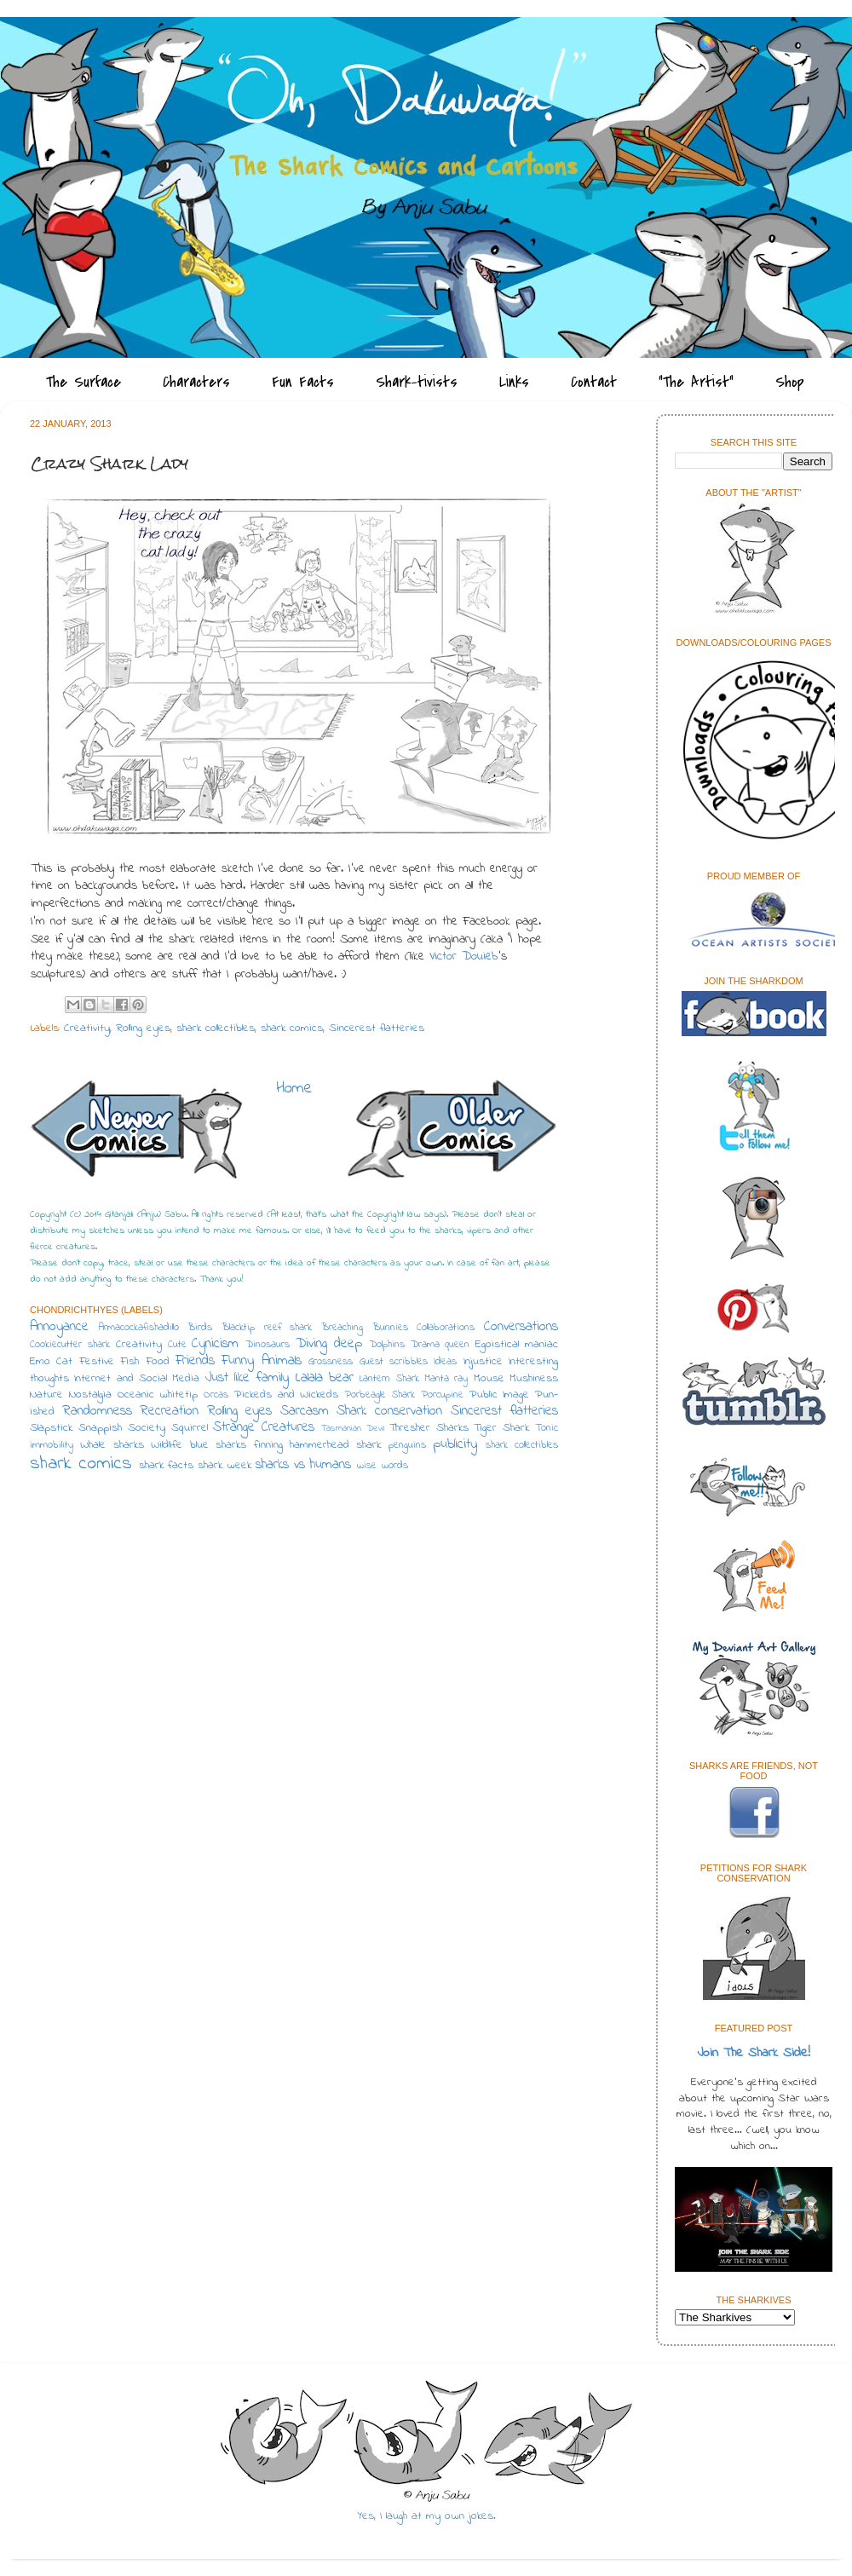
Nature (46, 1394)
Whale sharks (111, 1445)
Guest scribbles (394, 1361)
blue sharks (218, 1445)
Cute (177, 1344)
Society (146, 1428)
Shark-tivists (417, 382)
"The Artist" (696, 382)
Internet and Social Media (136, 1378)
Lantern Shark (389, 1378)
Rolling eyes (143, 1028)
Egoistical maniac (516, 1344)
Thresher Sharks (429, 1428)
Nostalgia (90, 1394)
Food (158, 1361)
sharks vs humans (303, 1465)
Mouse (489, 1378)
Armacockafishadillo (139, 1327)
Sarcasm (304, 1411)
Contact (594, 382)
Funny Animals (261, 1361)
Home (294, 1088)
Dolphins (387, 1344)
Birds (199, 1327)
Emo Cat (51, 1361)
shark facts (166, 1465)
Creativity (87, 1028)
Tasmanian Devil (352, 1428)
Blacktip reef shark (267, 1327)
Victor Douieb (463, 956)
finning (268, 1445)
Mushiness (533, 1378)
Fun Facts (303, 382)
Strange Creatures (263, 1427)
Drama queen (440, 1344)
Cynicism (215, 1344)
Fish (129, 1361)
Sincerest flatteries (376, 1028)
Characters (196, 382)
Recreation (169, 1411)
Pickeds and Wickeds (286, 1394)
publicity (455, 1444)
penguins (407, 1445)
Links (514, 382)
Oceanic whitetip (158, 1394)
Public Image (499, 1394)
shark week (224, 1465)
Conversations (521, 1327)
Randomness (97, 1411)
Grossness (330, 1361)
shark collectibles (215, 1028)
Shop (789, 382)
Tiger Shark (501, 1428)
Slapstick (51, 1428)
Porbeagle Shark (379, 1395)
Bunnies (390, 1327)
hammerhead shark (335, 1445)
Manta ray (446, 1378)
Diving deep (329, 1344)
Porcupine (442, 1395)
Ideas (445, 1361)
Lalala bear (325, 1378)
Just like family (247, 1378)
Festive (96, 1361)
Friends (195, 1361)
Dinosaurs (267, 1344)
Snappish (100, 1428)
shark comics (292, 1028)
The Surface (83, 382)
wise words (382, 1465)
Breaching (342, 1327)
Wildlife (166, 1445)
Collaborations (446, 1327)
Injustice (483, 1361)
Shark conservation (389, 1411)
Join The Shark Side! (753, 2053)
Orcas (216, 1395)
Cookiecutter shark (70, 1344)
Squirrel (189, 1428)
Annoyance (59, 1327)
